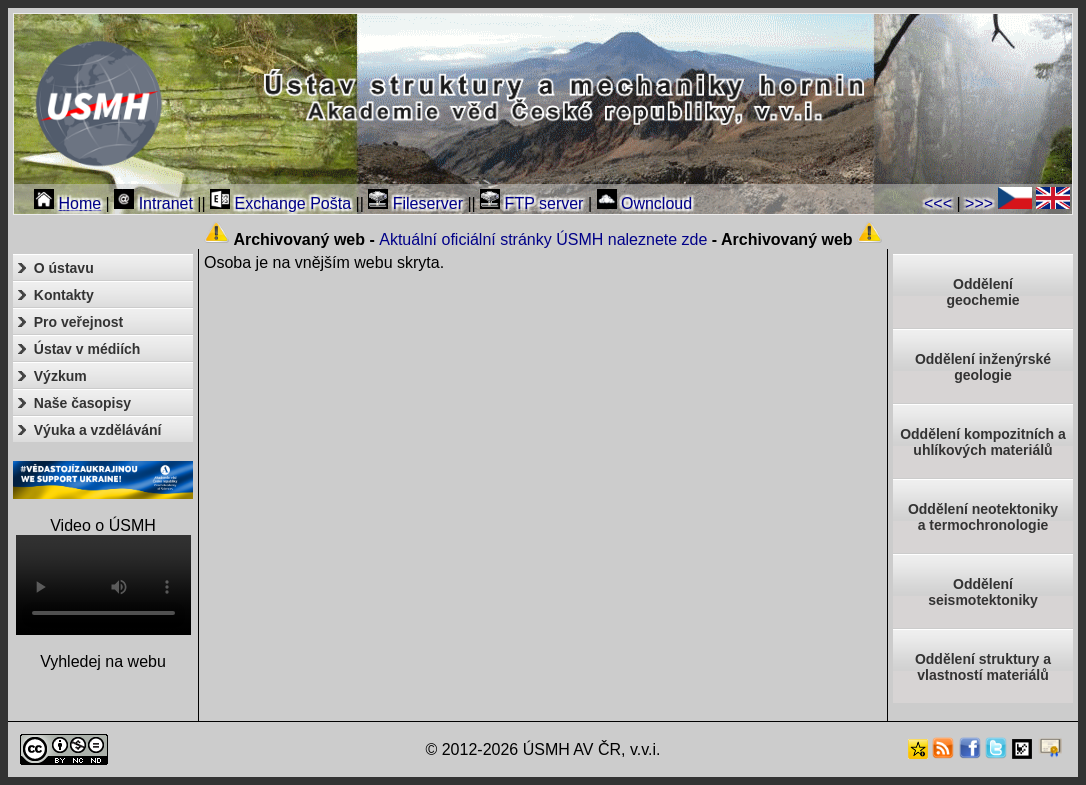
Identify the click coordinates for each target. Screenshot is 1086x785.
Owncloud (645, 203)
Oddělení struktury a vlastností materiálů (983, 667)
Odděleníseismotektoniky (983, 592)
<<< (938, 203)
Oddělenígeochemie (982, 292)
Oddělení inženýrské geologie (983, 367)
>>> (979, 203)
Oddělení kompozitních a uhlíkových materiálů (983, 442)
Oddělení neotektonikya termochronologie (983, 517)
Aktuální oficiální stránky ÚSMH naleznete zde (543, 239)
